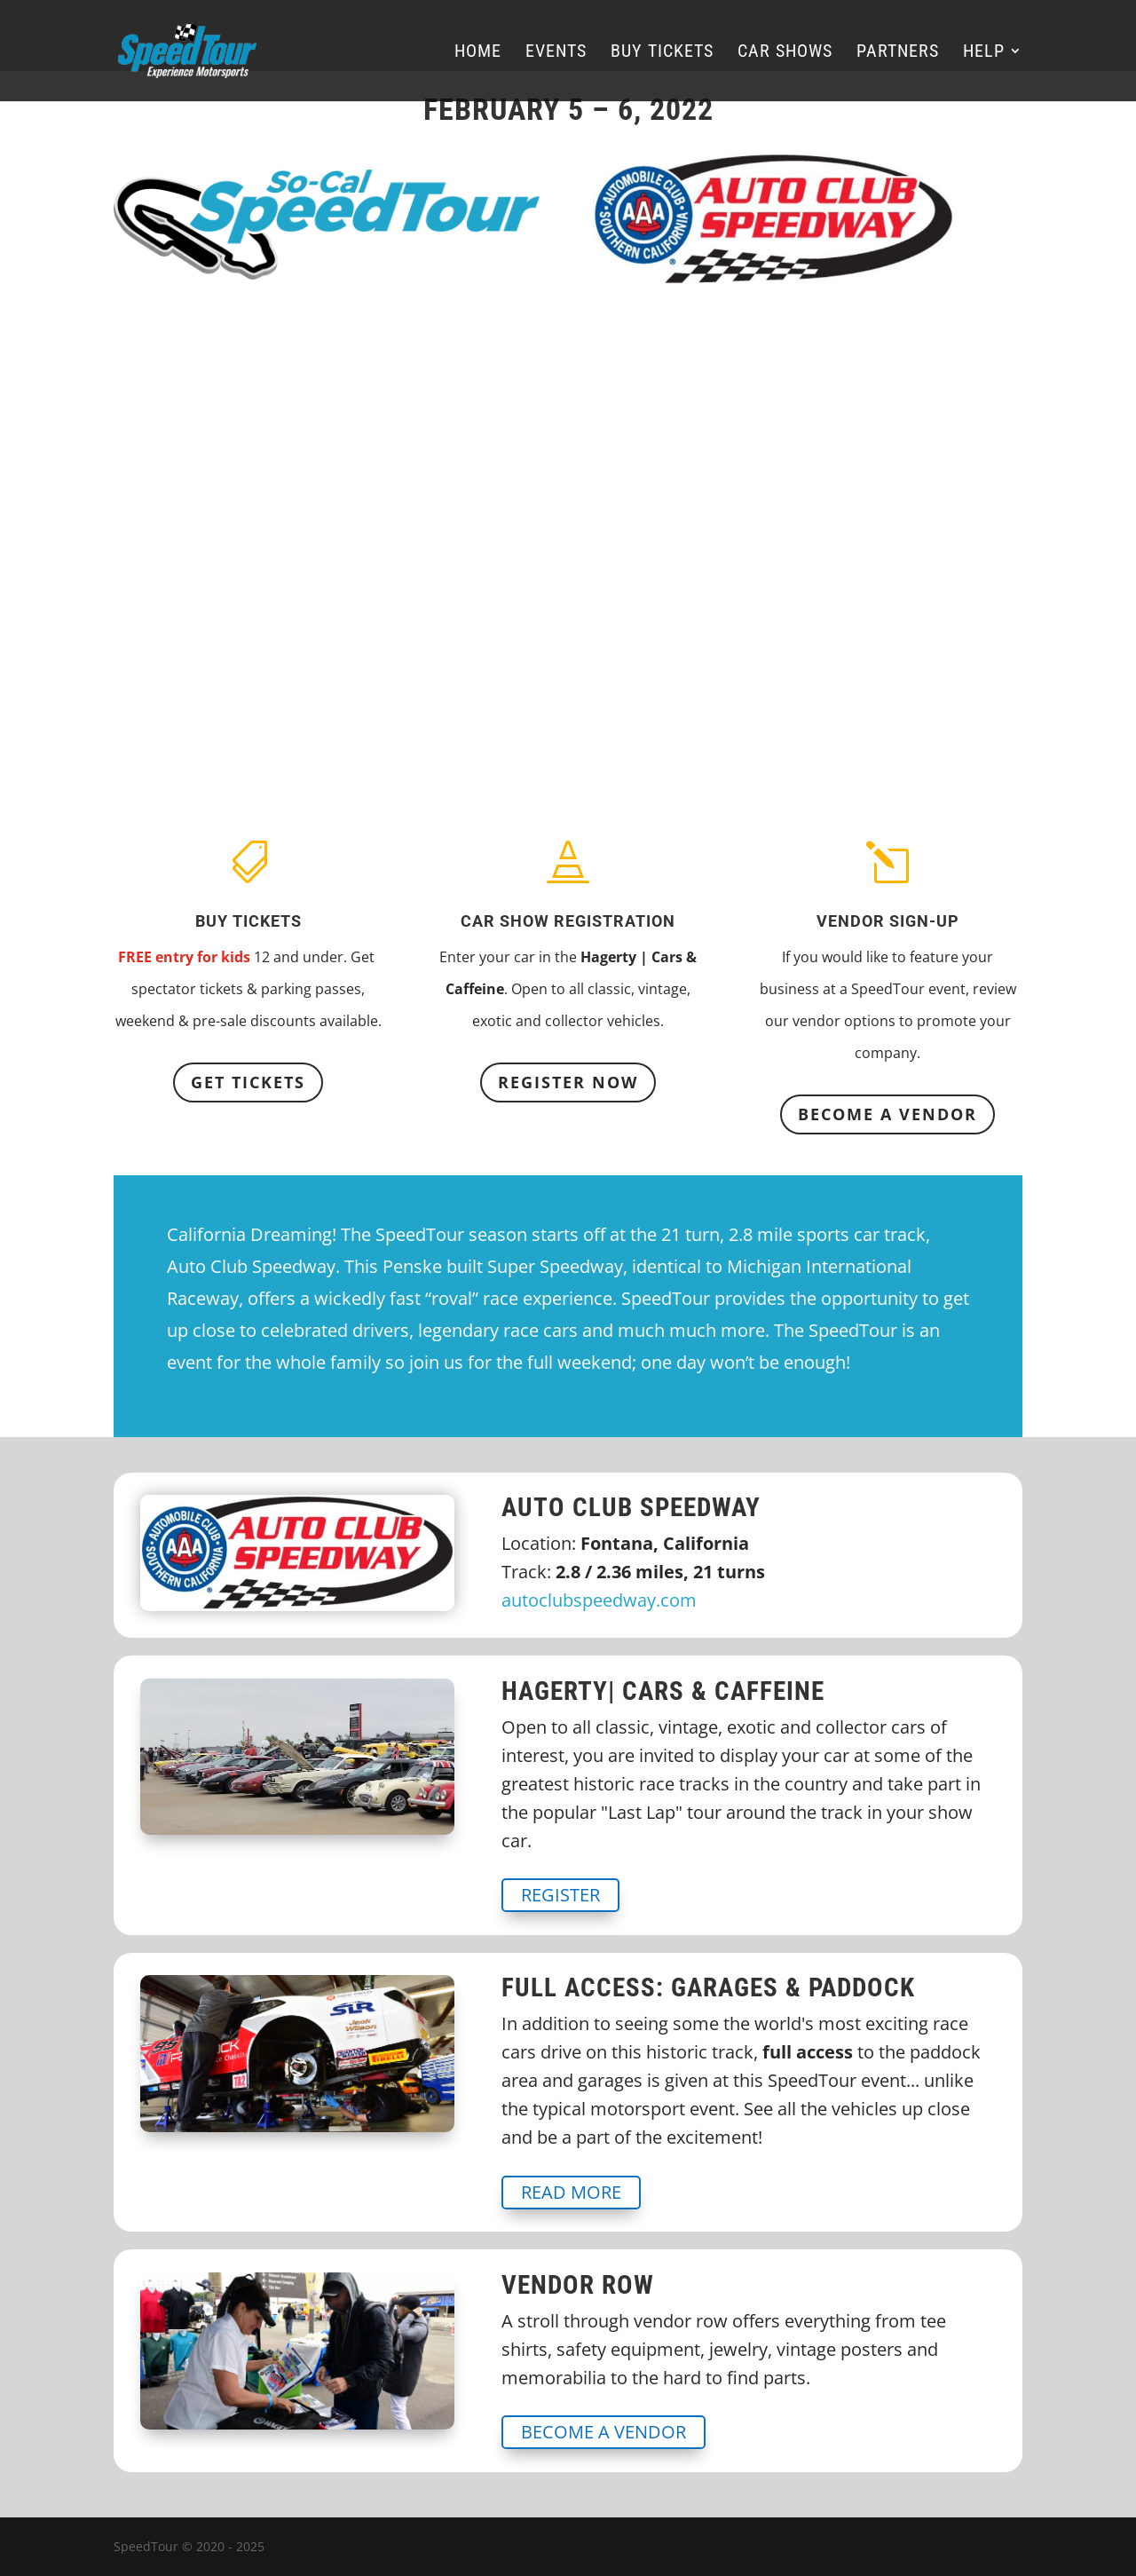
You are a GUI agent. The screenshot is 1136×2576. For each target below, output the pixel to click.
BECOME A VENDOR (887, 1114)
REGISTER (560, 1895)
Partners (897, 52)
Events (556, 52)
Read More (571, 2192)
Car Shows (785, 52)
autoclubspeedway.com (599, 1600)
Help (984, 52)
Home (477, 52)
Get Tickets (248, 1082)
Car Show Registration (568, 921)
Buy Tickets (662, 52)
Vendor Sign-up (887, 921)
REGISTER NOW (568, 1082)
